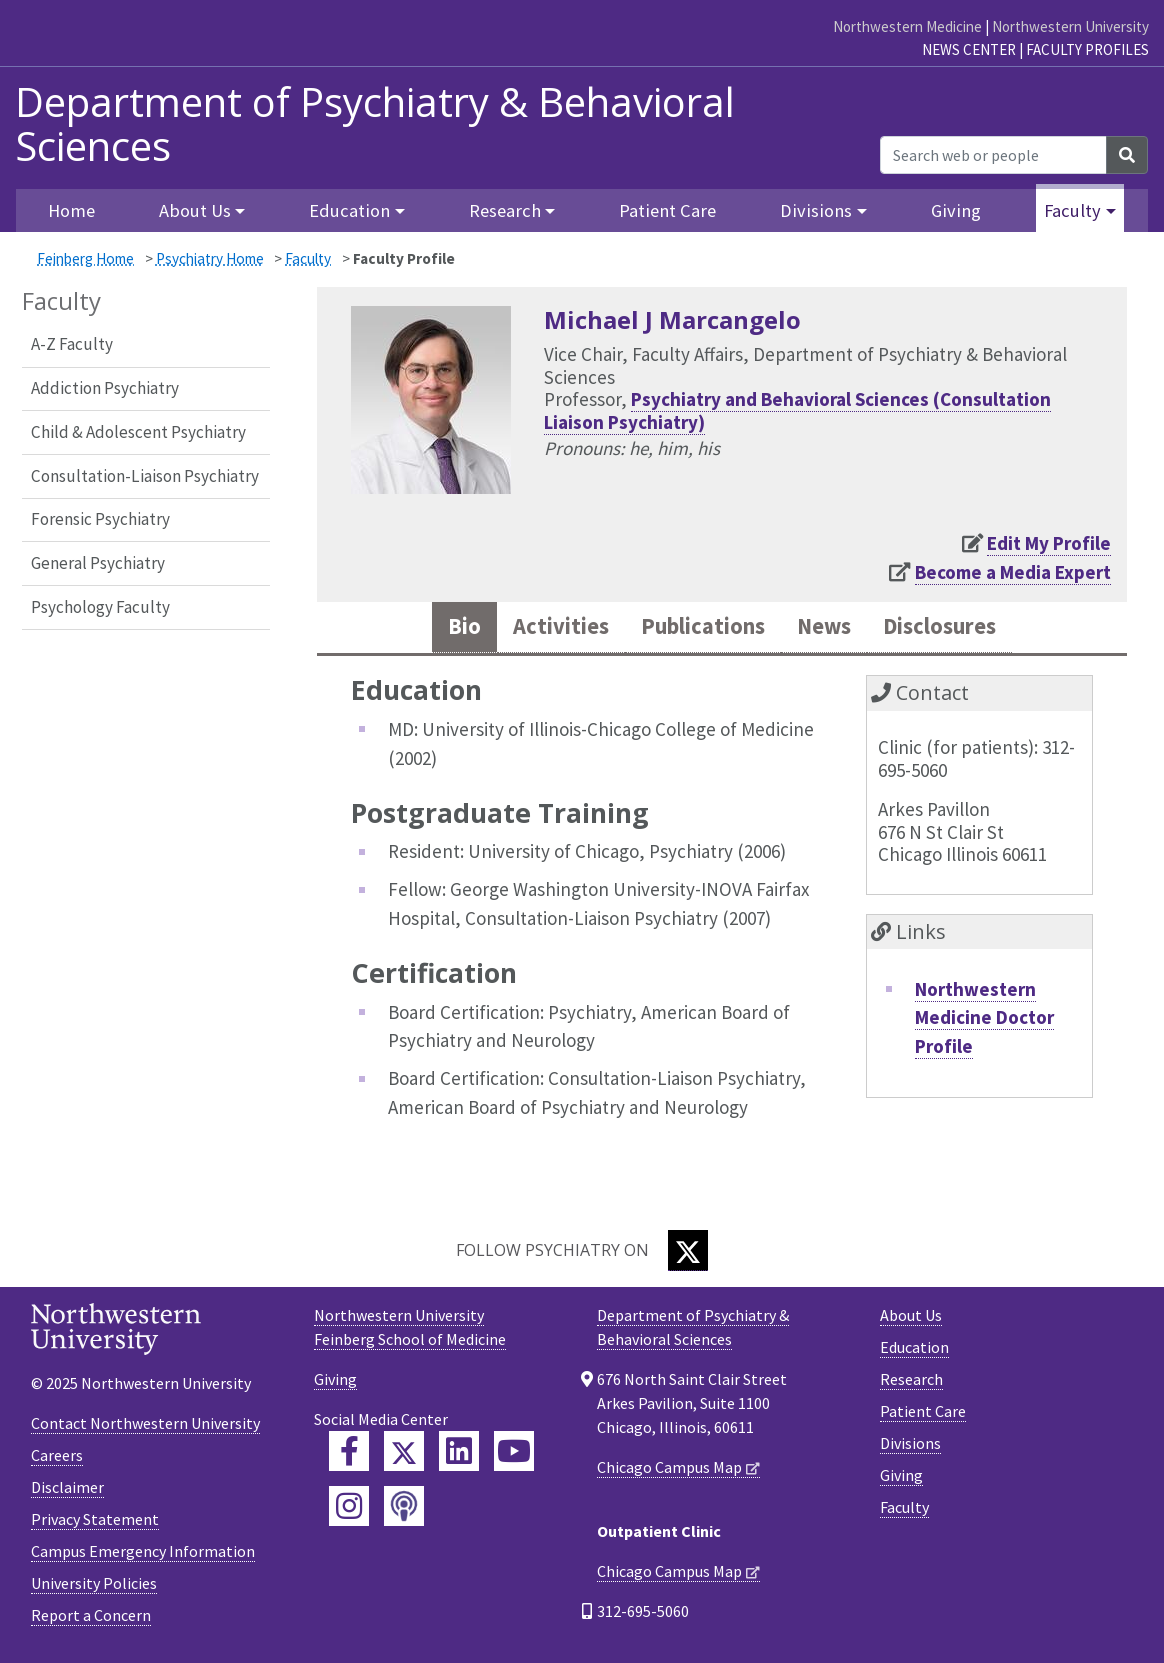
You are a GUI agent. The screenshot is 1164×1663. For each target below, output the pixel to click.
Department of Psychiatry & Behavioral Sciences (375, 124)
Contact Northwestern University (145, 1427)
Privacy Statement (95, 1523)
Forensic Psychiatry (100, 519)
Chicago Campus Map (669, 1470)
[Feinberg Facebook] (349, 1454)
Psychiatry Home (210, 258)
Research (911, 1382)
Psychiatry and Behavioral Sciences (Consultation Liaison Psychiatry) (797, 410)
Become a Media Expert (1013, 572)
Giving (956, 210)
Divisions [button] (816, 210)
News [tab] (830, 628)
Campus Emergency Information (143, 1555)
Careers (57, 1459)
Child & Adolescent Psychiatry (138, 432)
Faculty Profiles (1087, 49)
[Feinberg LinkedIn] (459, 1454)
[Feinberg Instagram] (349, 1509)
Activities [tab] (543, 628)
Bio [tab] (441, 628)
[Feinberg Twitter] (404, 1454)
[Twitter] (688, 1253)
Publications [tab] (698, 628)
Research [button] (505, 210)
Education (914, 1350)
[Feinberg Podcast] (404, 1509)
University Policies (94, 1587)
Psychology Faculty (100, 607)
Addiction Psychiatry (105, 388)
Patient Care (667, 210)
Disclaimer (67, 1491)
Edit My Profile (1049, 543)
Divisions (910, 1446)
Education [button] (349, 210)
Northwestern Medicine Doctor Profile (984, 1020)
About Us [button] (195, 210)
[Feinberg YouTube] (514, 1454)
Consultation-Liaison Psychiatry (145, 476)
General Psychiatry (98, 563)
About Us (911, 1318)
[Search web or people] (993, 155)
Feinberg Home (85, 258)
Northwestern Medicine (907, 26)
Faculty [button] (1072, 210)
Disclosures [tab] (957, 628)
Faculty (308, 258)
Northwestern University (1070, 26)
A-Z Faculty (72, 344)
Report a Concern (91, 1619)
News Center (969, 49)
